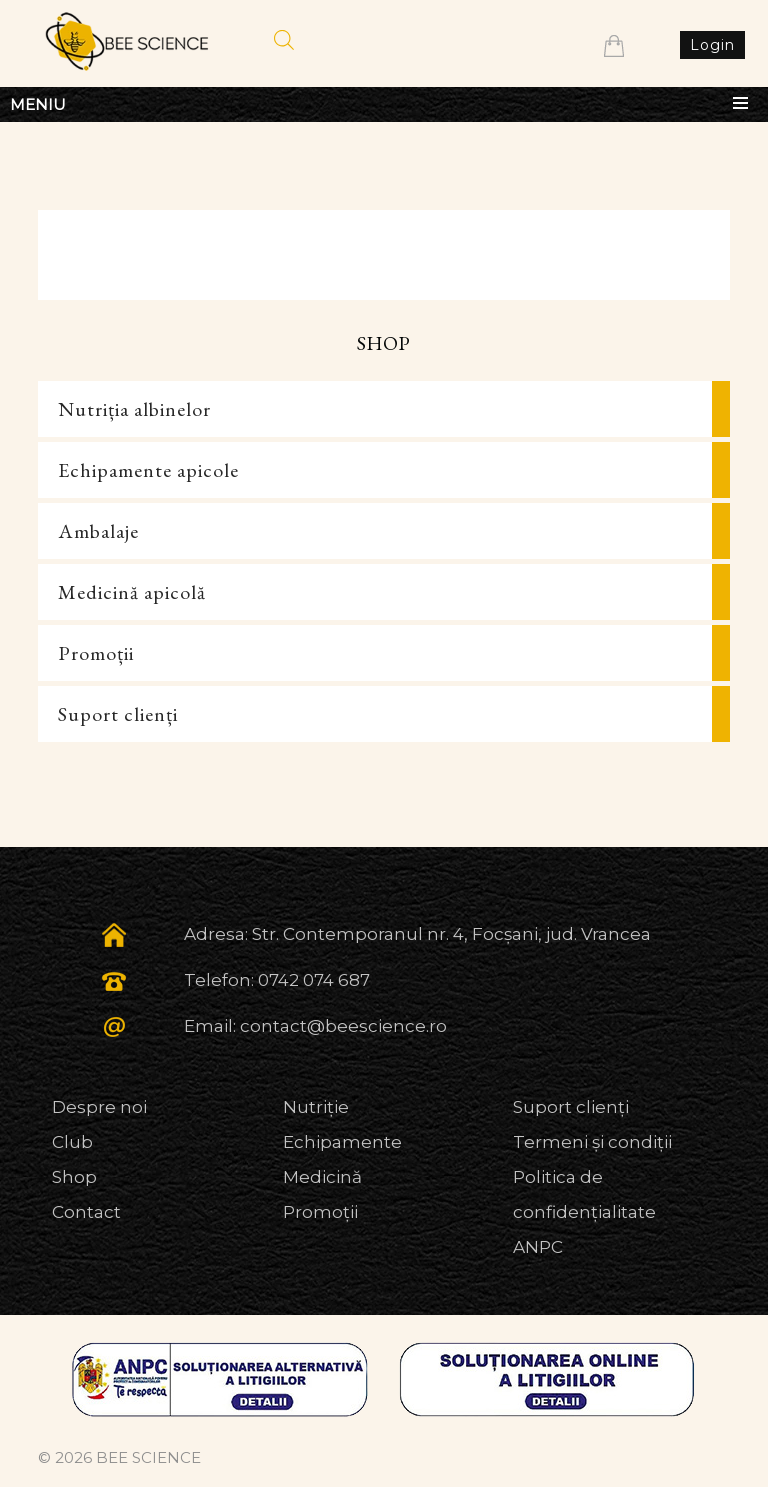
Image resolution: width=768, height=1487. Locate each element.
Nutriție (316, 1107)
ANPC (538, 1247)
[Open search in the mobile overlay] (284, 40)
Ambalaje (98, 531)
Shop (74, 1177)
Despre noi (99, 1107)
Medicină (322, 1177)
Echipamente (342, 1142)
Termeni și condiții (592, 1142)
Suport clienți (118, 714)
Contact (86, 1212)
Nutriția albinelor (134, 409)
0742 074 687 (314, 980)
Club (72, 1142)
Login (712, 45)
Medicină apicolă (132, 592)
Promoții (96, 653)
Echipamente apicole (148, 470)
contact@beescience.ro (343, 1026)
